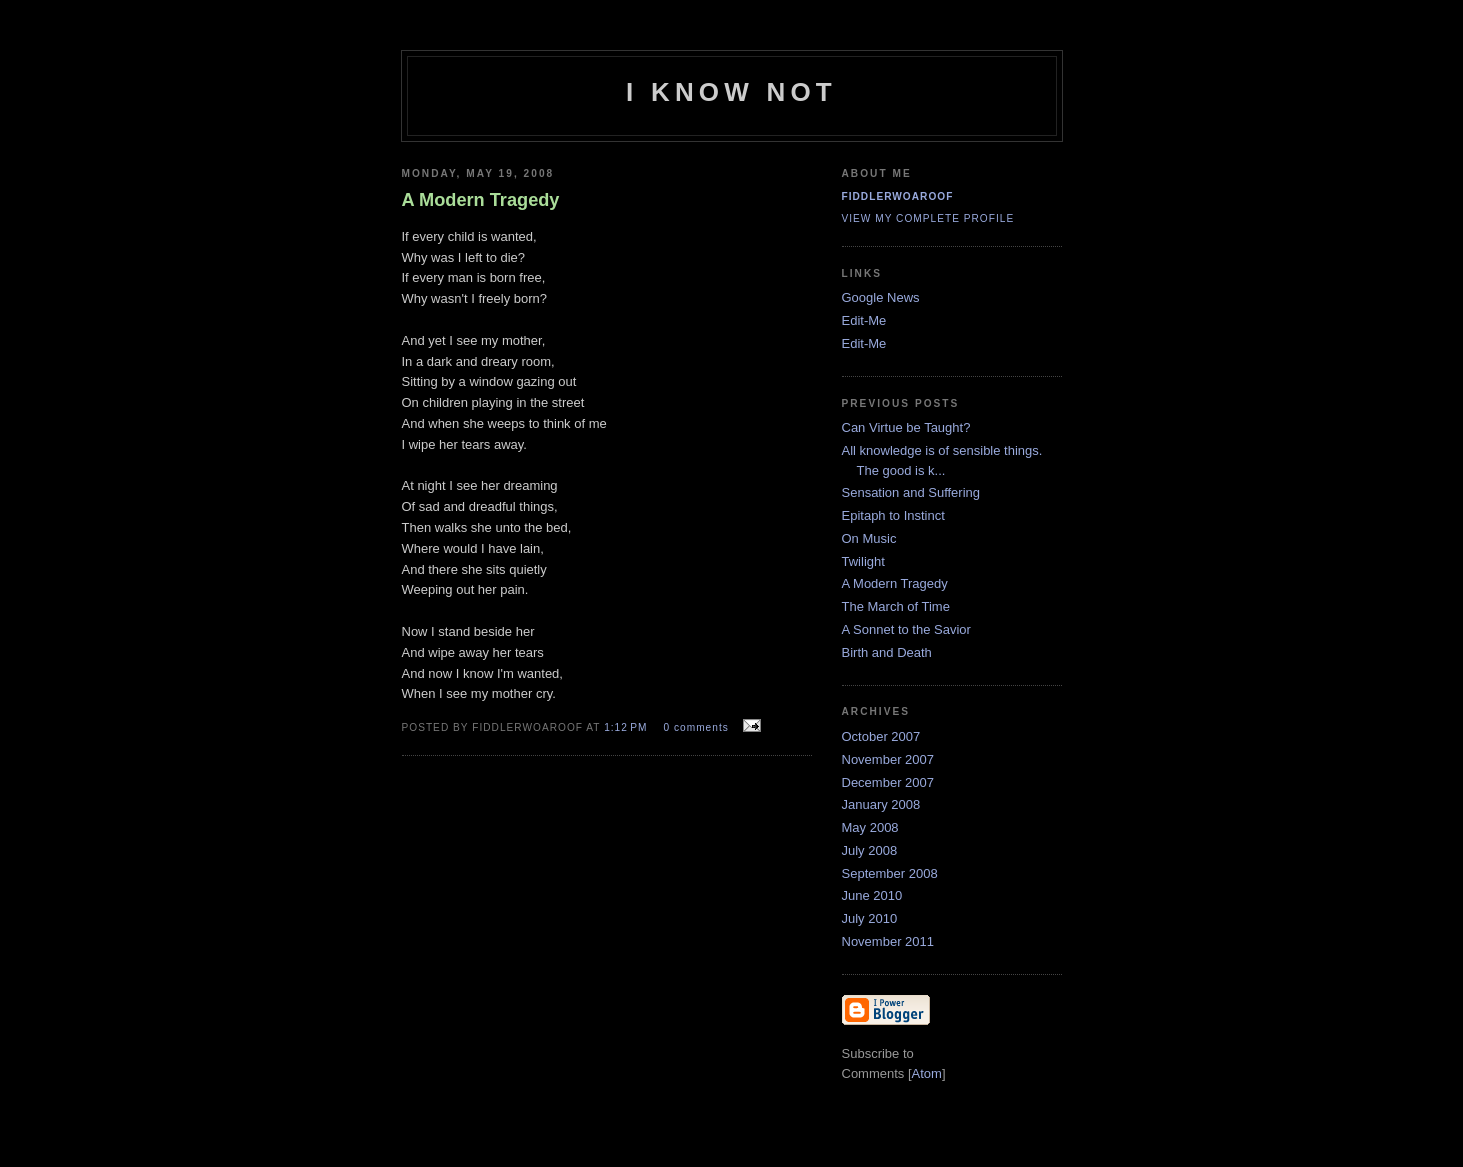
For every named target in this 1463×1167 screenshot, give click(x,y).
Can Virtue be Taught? (906, 427)
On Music (869, 538)
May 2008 (870, 827)
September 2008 (890, 873)
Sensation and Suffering (911, 492)
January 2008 (881, 804)
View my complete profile (928, 218)
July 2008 (870, 850)
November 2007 (888, 759)
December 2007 (888, 782)
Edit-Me (864, 320)
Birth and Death (887, 652)
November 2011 (888, 941)
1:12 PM (627, 727)
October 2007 (881, 736)
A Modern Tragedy (895, 583)
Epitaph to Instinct (893, 515)
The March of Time (896, 606)
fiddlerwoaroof (898, 196)
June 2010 (872, 895)
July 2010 (870, 918)
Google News (881, 297)
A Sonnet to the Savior (906, 629)
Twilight (863, 561)
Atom (927, 1073)
